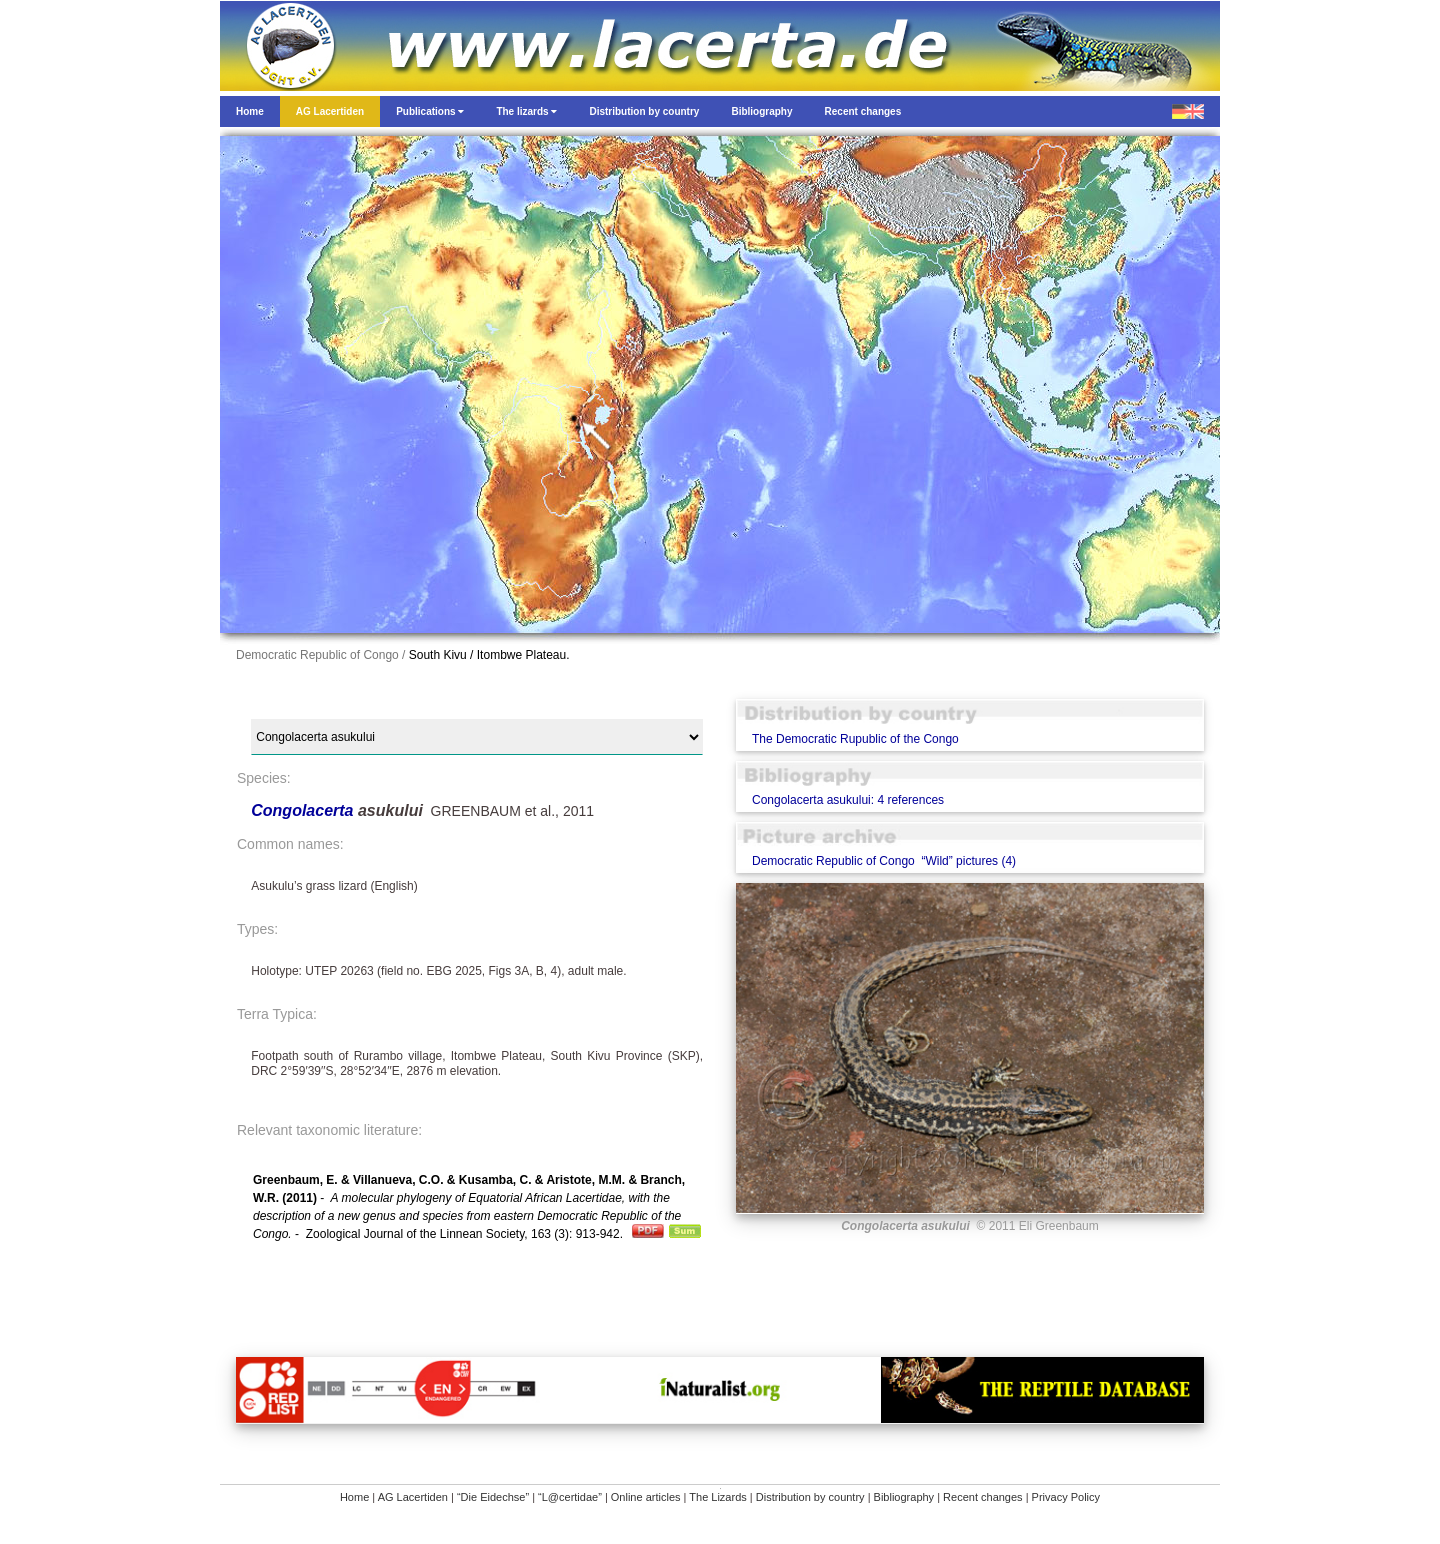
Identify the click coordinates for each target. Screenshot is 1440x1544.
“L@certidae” (570, 1497)
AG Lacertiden (413, 1497)
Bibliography (904, 1497)
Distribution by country (810, 1497)
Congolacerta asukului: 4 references (848, 800)
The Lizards (717, 1497)
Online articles (646, 1497)
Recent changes (983, 1497)
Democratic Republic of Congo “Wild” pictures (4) (884, 861)
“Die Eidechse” (493, 1497)
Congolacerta (304, 810)
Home (354, 1497)
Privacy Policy (1066, 1497)
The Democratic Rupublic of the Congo (855, 739)
